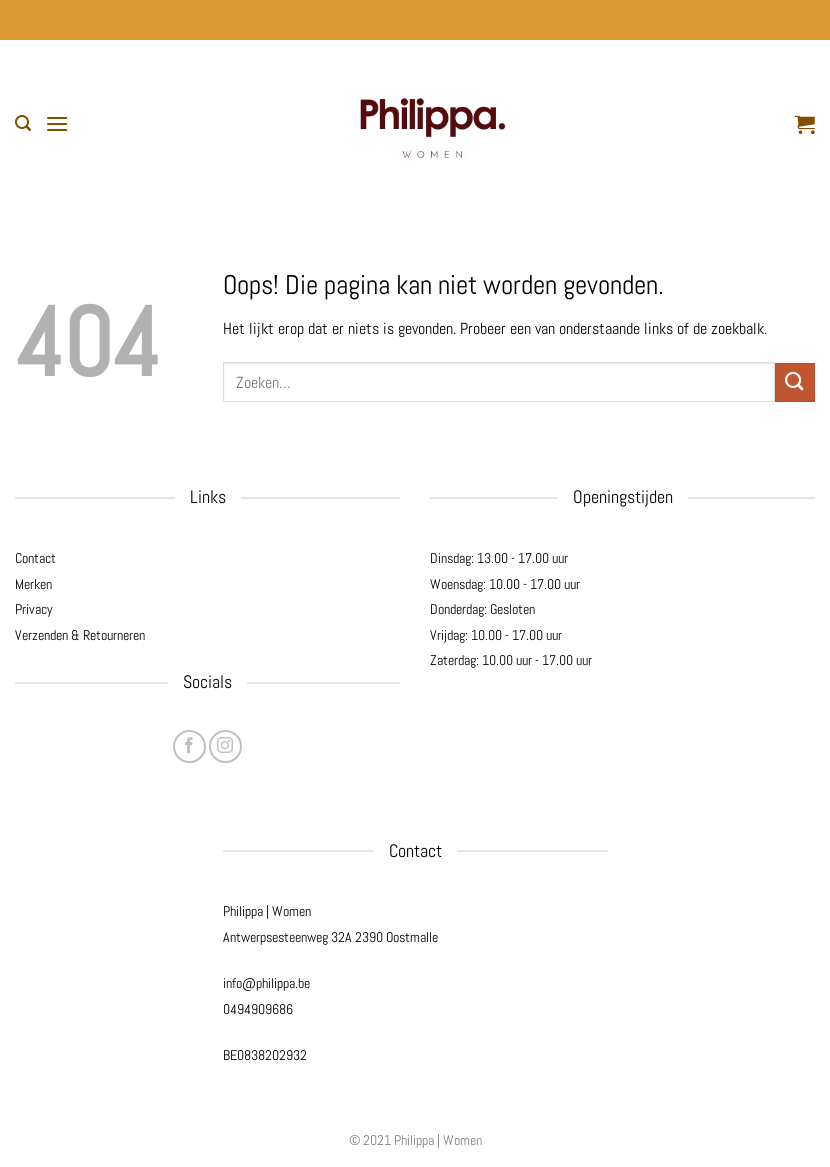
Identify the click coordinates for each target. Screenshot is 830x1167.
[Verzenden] (795, 382)
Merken (33, 584)
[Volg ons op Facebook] (189, 746)
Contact (35, 558)
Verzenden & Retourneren (80, 635)
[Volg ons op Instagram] (225, 746)
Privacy (34, 609)
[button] (23, 123)
